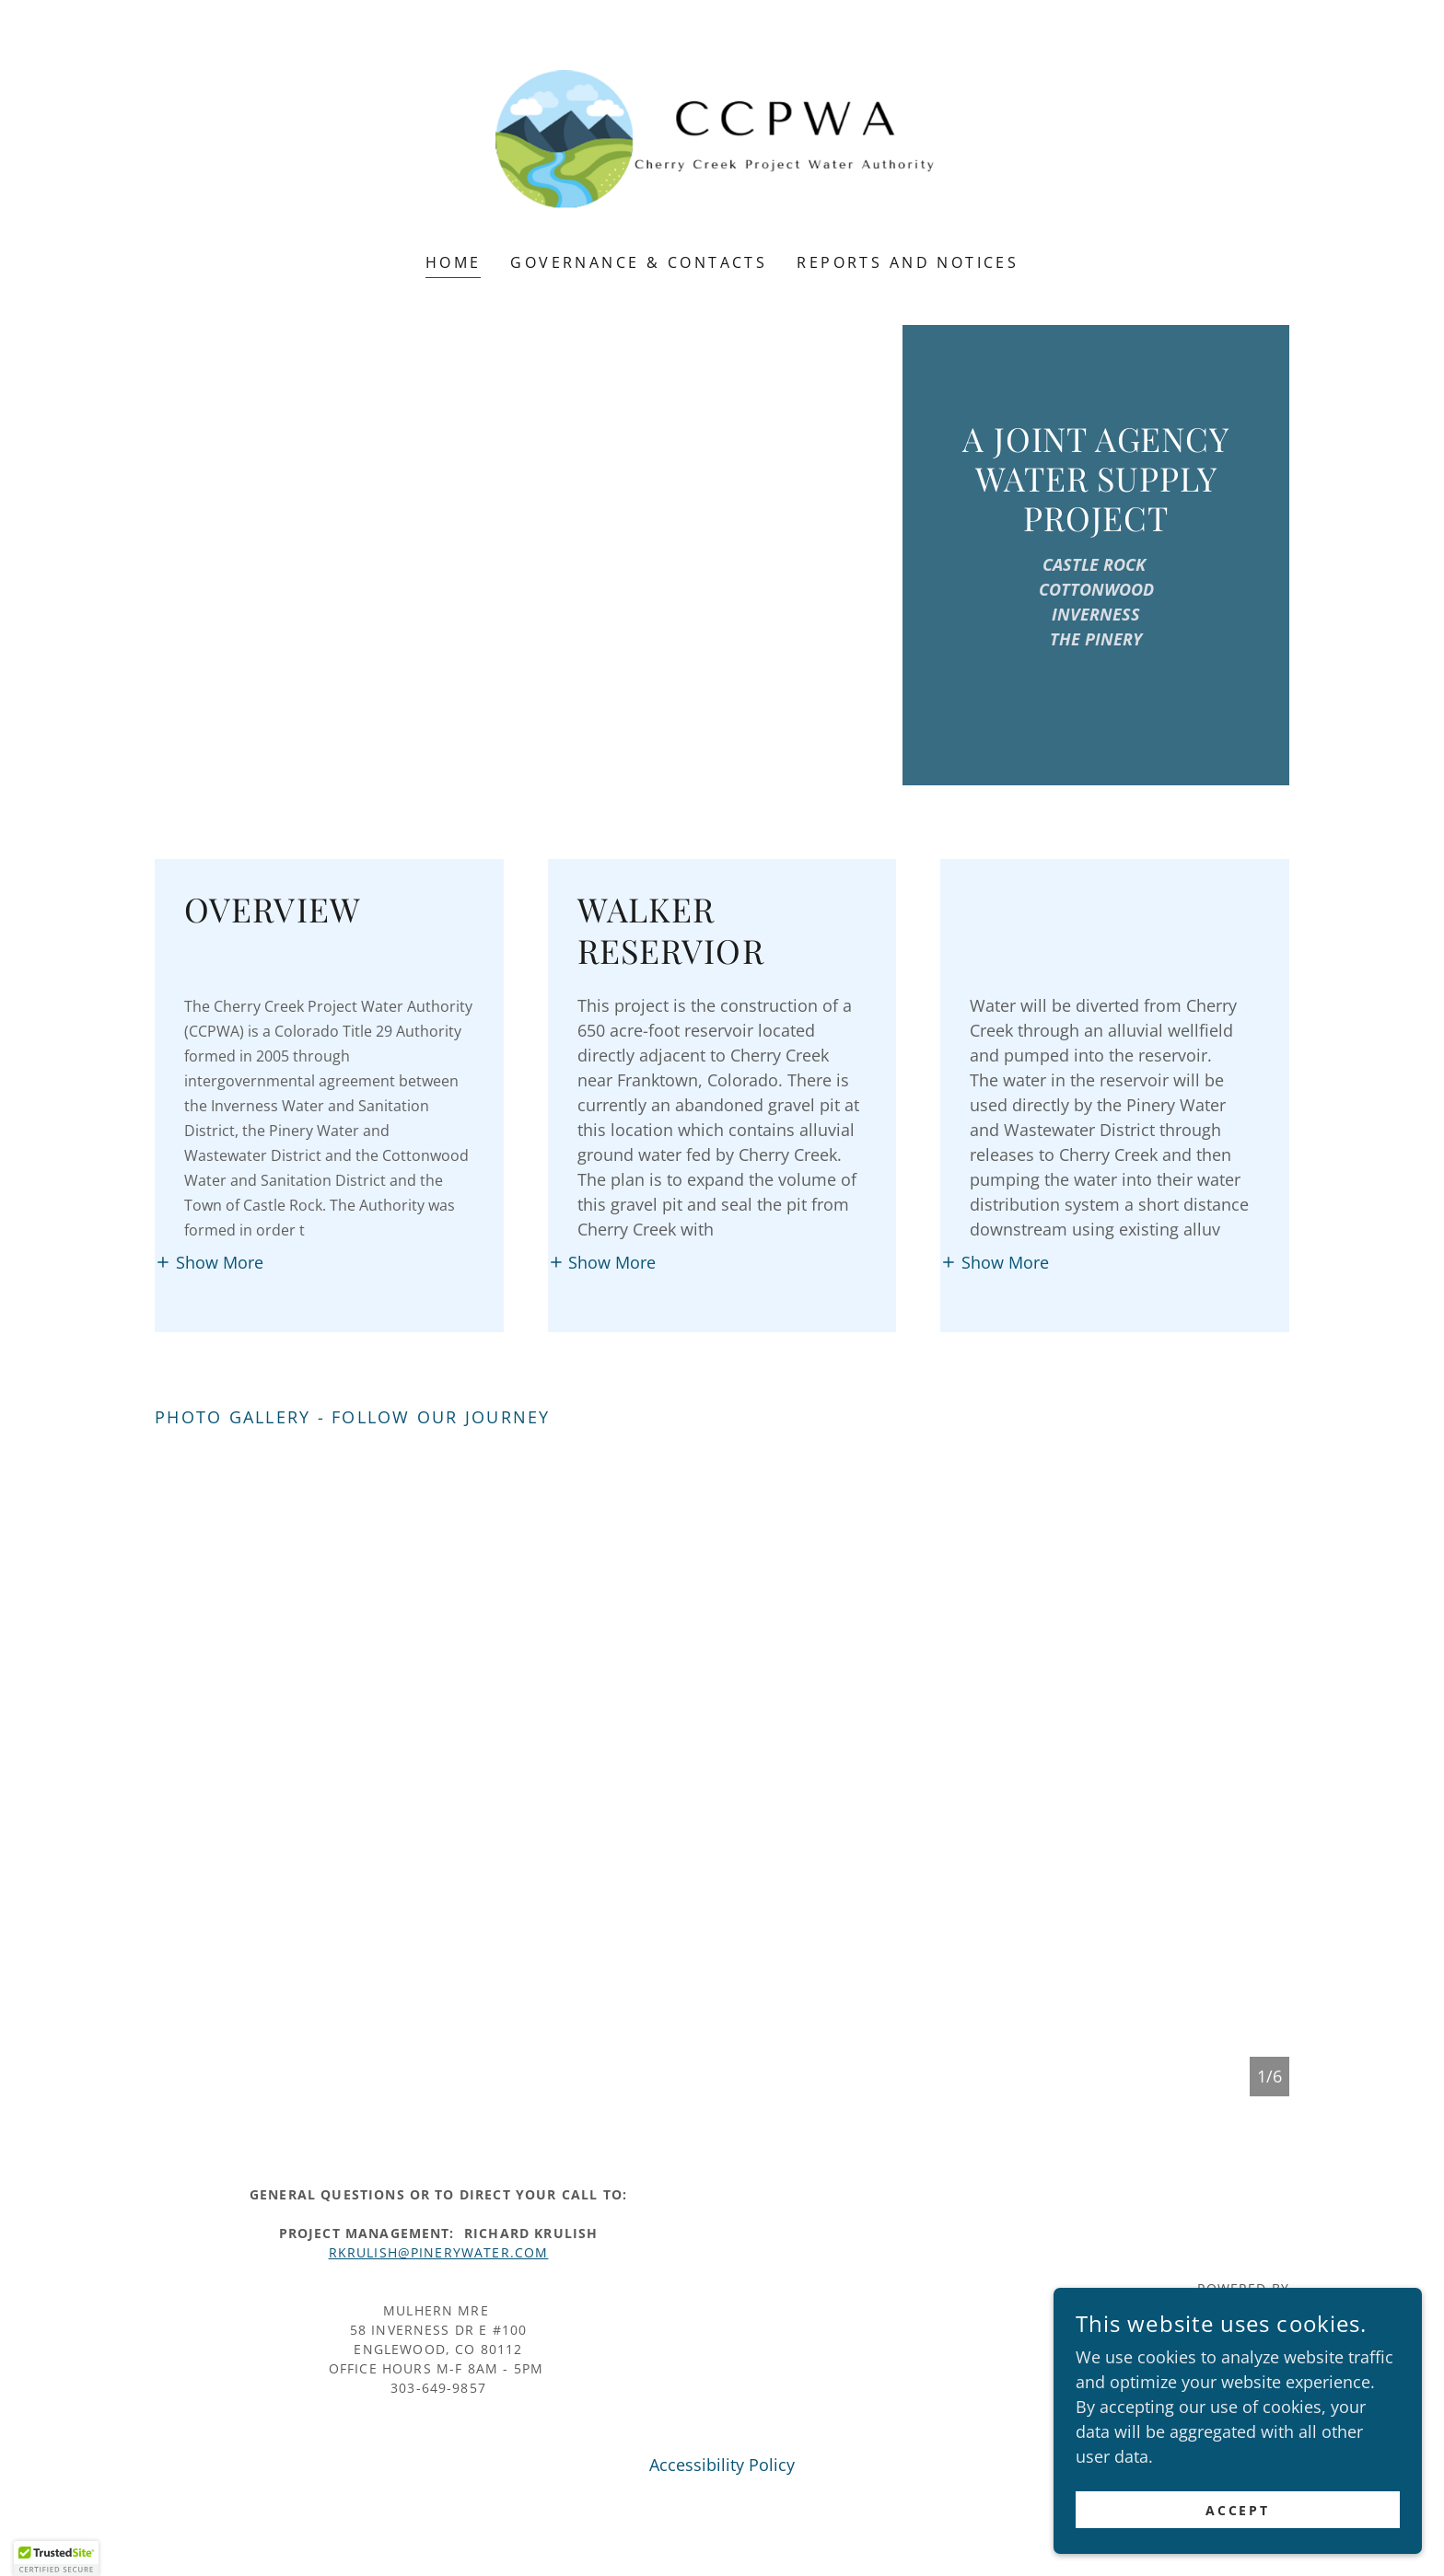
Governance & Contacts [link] (638, 262)
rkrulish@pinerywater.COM (439, 2252)
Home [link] (453, 262)
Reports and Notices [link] (908, 262)
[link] (722, 138)
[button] (209, 1261)
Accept (1238, 2510)
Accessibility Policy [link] (722, 2465)
